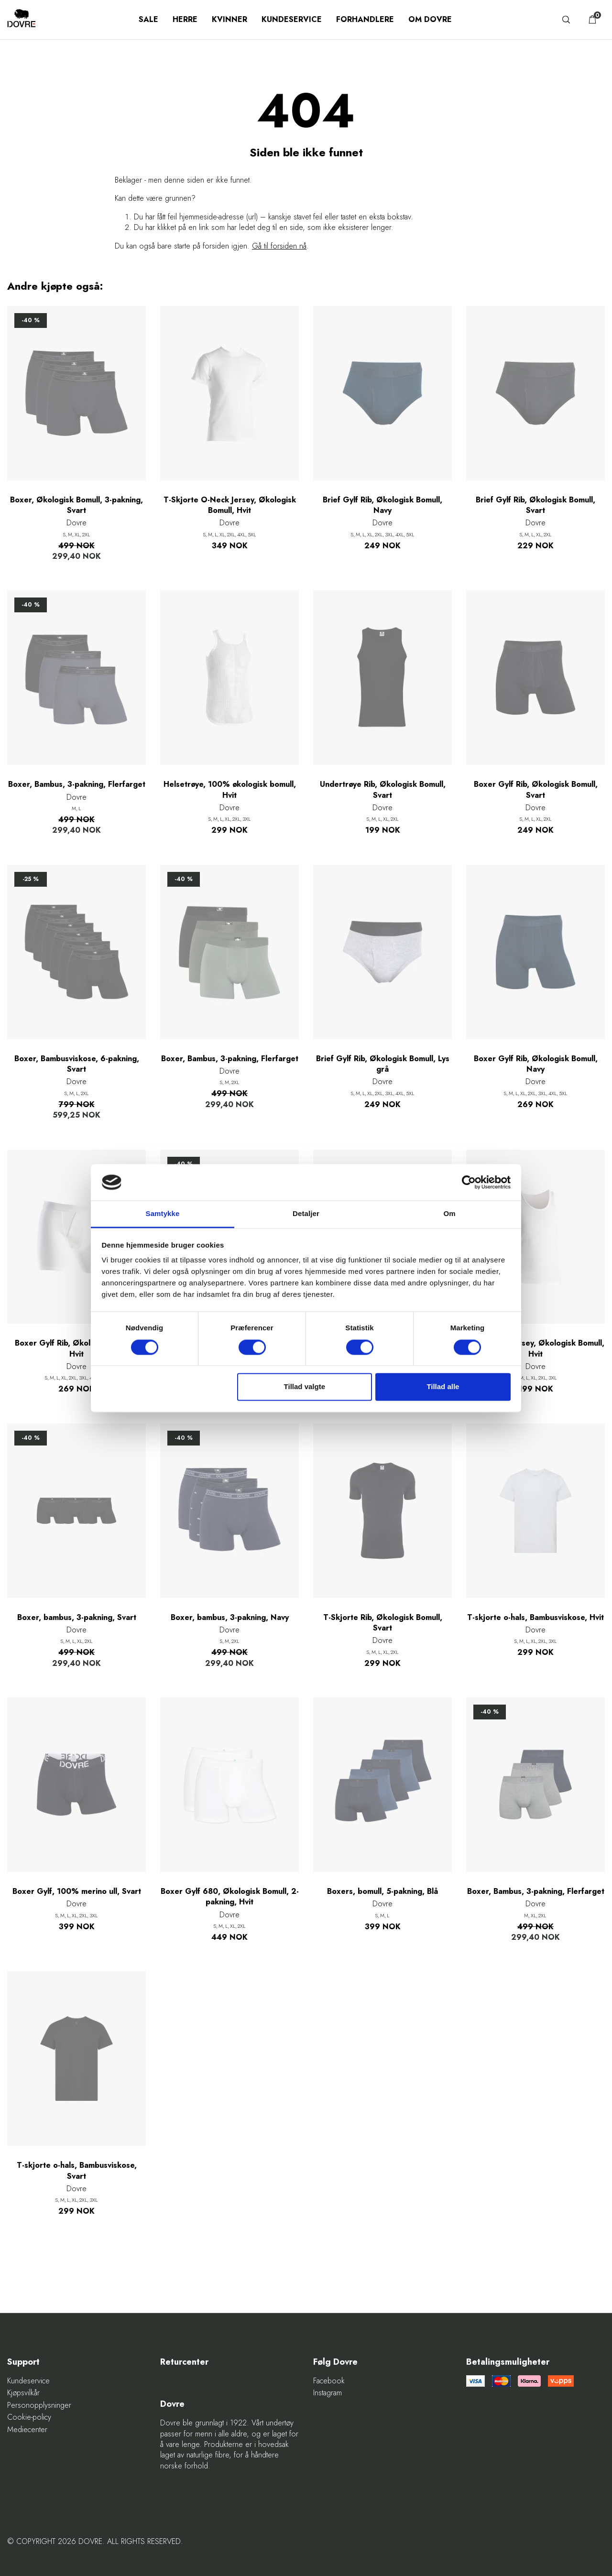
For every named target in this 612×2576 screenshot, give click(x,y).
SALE (148, 19)
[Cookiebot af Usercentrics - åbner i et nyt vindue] (469, 1182)
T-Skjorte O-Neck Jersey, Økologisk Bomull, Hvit (230, 505)
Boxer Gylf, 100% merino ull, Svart (76, 1891)
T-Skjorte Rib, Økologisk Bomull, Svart (382, 1622)
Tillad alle (442, 1387)
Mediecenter (27, 2429)
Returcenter (184, 2362)
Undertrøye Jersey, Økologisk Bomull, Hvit (535, 1348)
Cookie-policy (29, 2417)
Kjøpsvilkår (23, 2393)
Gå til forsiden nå (279, 245)
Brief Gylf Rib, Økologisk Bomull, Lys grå (382, 1064)
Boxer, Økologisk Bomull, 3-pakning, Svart (76, 505)
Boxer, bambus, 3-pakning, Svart (76, 1617)
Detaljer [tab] (306, 1214)
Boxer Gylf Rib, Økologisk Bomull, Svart (536, 789)
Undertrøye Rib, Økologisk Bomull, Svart (383, 789)
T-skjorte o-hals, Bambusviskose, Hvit (535, 1617)
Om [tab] (449, 1214)
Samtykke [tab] (163, 1214)
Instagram (327, 2393)
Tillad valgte (304, 1387)
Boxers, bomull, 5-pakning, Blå (382, 1891)
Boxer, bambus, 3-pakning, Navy (230, 1617)
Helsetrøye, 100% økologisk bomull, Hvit (230, 789)
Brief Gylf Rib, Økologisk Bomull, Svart (535, 505)
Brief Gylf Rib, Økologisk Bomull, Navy (382, 505)
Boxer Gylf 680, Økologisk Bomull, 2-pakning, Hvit (230, 1896)
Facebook (329, 2381)
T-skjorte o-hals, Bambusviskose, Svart (77, 2170)
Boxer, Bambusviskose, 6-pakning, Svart (76, 1064)
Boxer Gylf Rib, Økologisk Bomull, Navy (536, 1064)
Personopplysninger (39, 2405)
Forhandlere (365, 19)
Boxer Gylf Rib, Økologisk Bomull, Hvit (77, 1348)
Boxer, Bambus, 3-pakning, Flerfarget (76, 784)
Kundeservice (292, 19)
